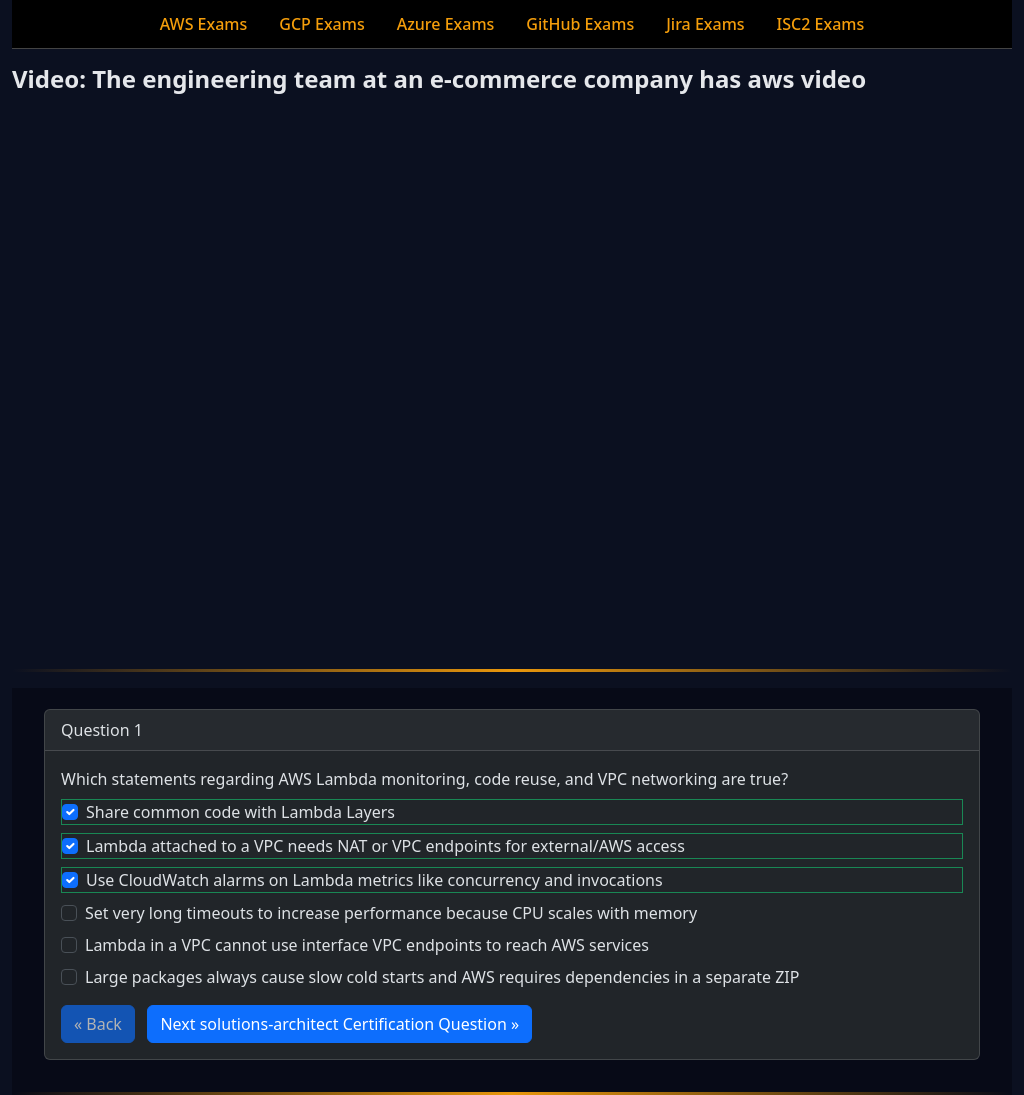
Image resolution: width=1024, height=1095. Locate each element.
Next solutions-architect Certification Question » (339, 1024)
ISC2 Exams (821, 24)
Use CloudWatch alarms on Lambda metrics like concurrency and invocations (374, 880)
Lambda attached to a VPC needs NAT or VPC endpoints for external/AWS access (385, 846)
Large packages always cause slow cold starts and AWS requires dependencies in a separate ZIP (442, 977)
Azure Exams (446, 24)
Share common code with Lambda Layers (240, 812)
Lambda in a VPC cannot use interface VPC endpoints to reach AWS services (367, 945)
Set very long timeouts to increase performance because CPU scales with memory (391, 913)
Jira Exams (705, 24)
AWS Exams (204, 24)
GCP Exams (321, 24)
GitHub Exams (580, 24)
